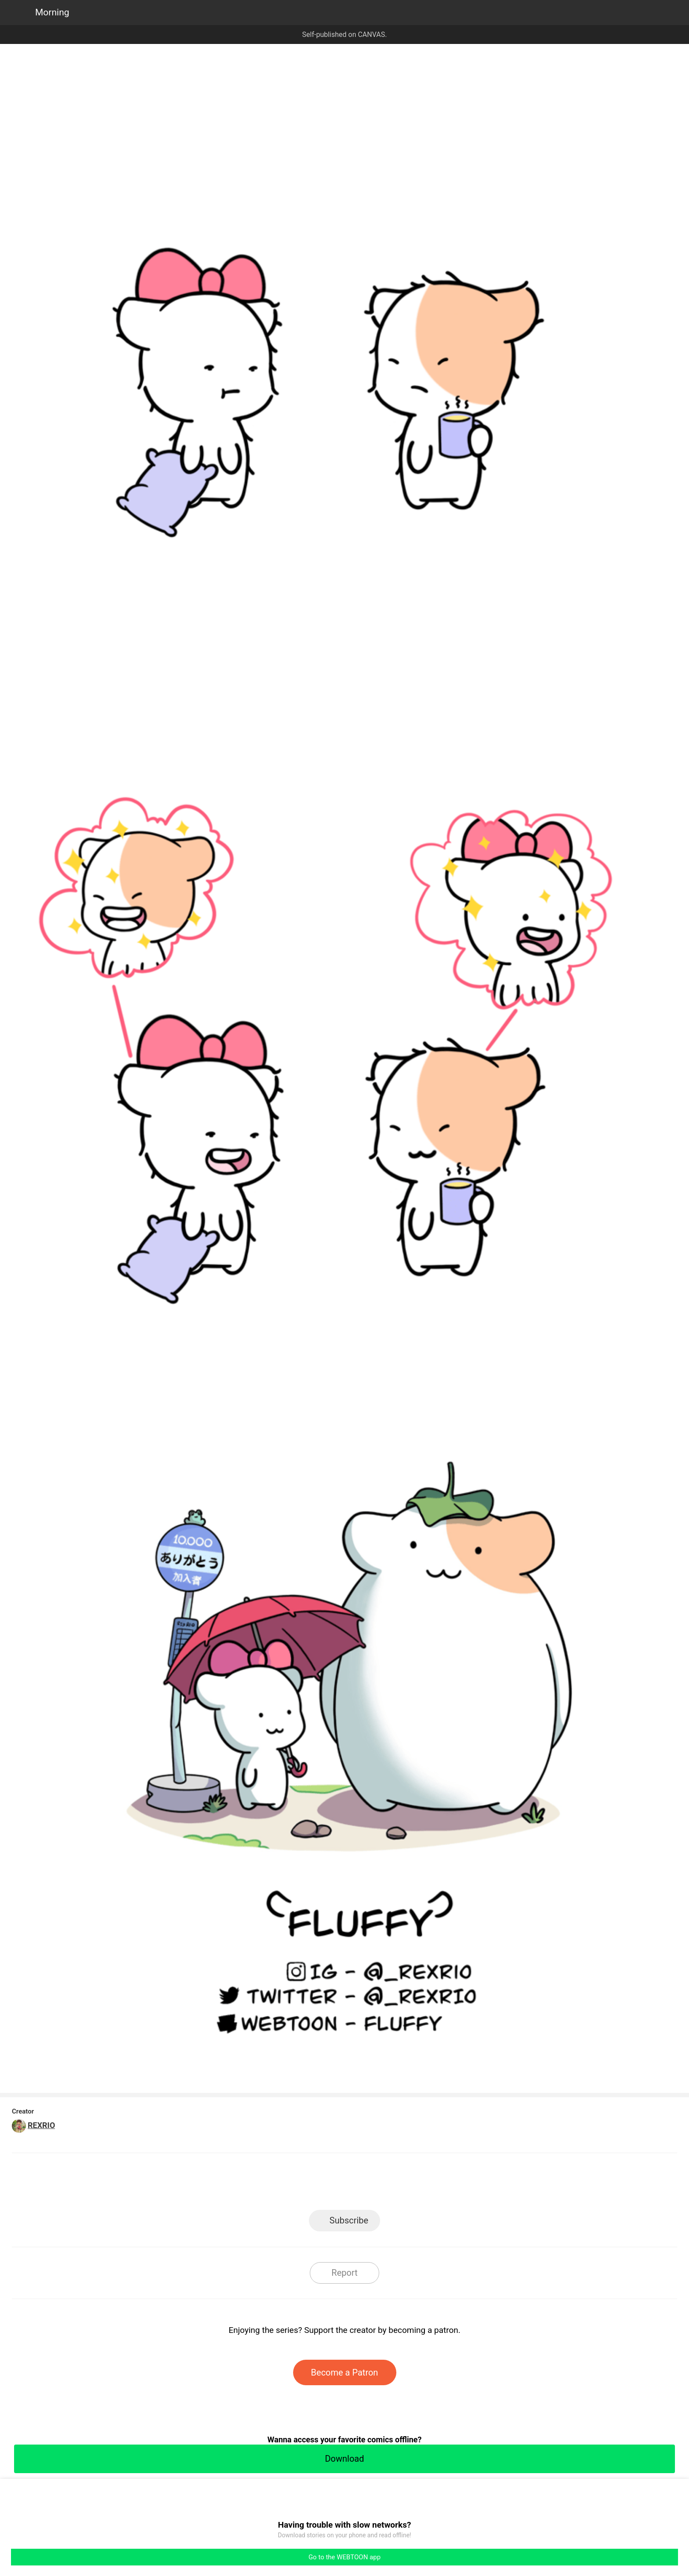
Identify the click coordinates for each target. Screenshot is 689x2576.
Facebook (305, 2184)
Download (344, 2458)
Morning (52, 12)
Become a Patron (344, 2372)
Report (344, 2272)
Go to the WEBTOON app (344, 2557)
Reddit (423, 2184)
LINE (265, 2184)
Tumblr (384, 2184)
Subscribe (349, 2220)
